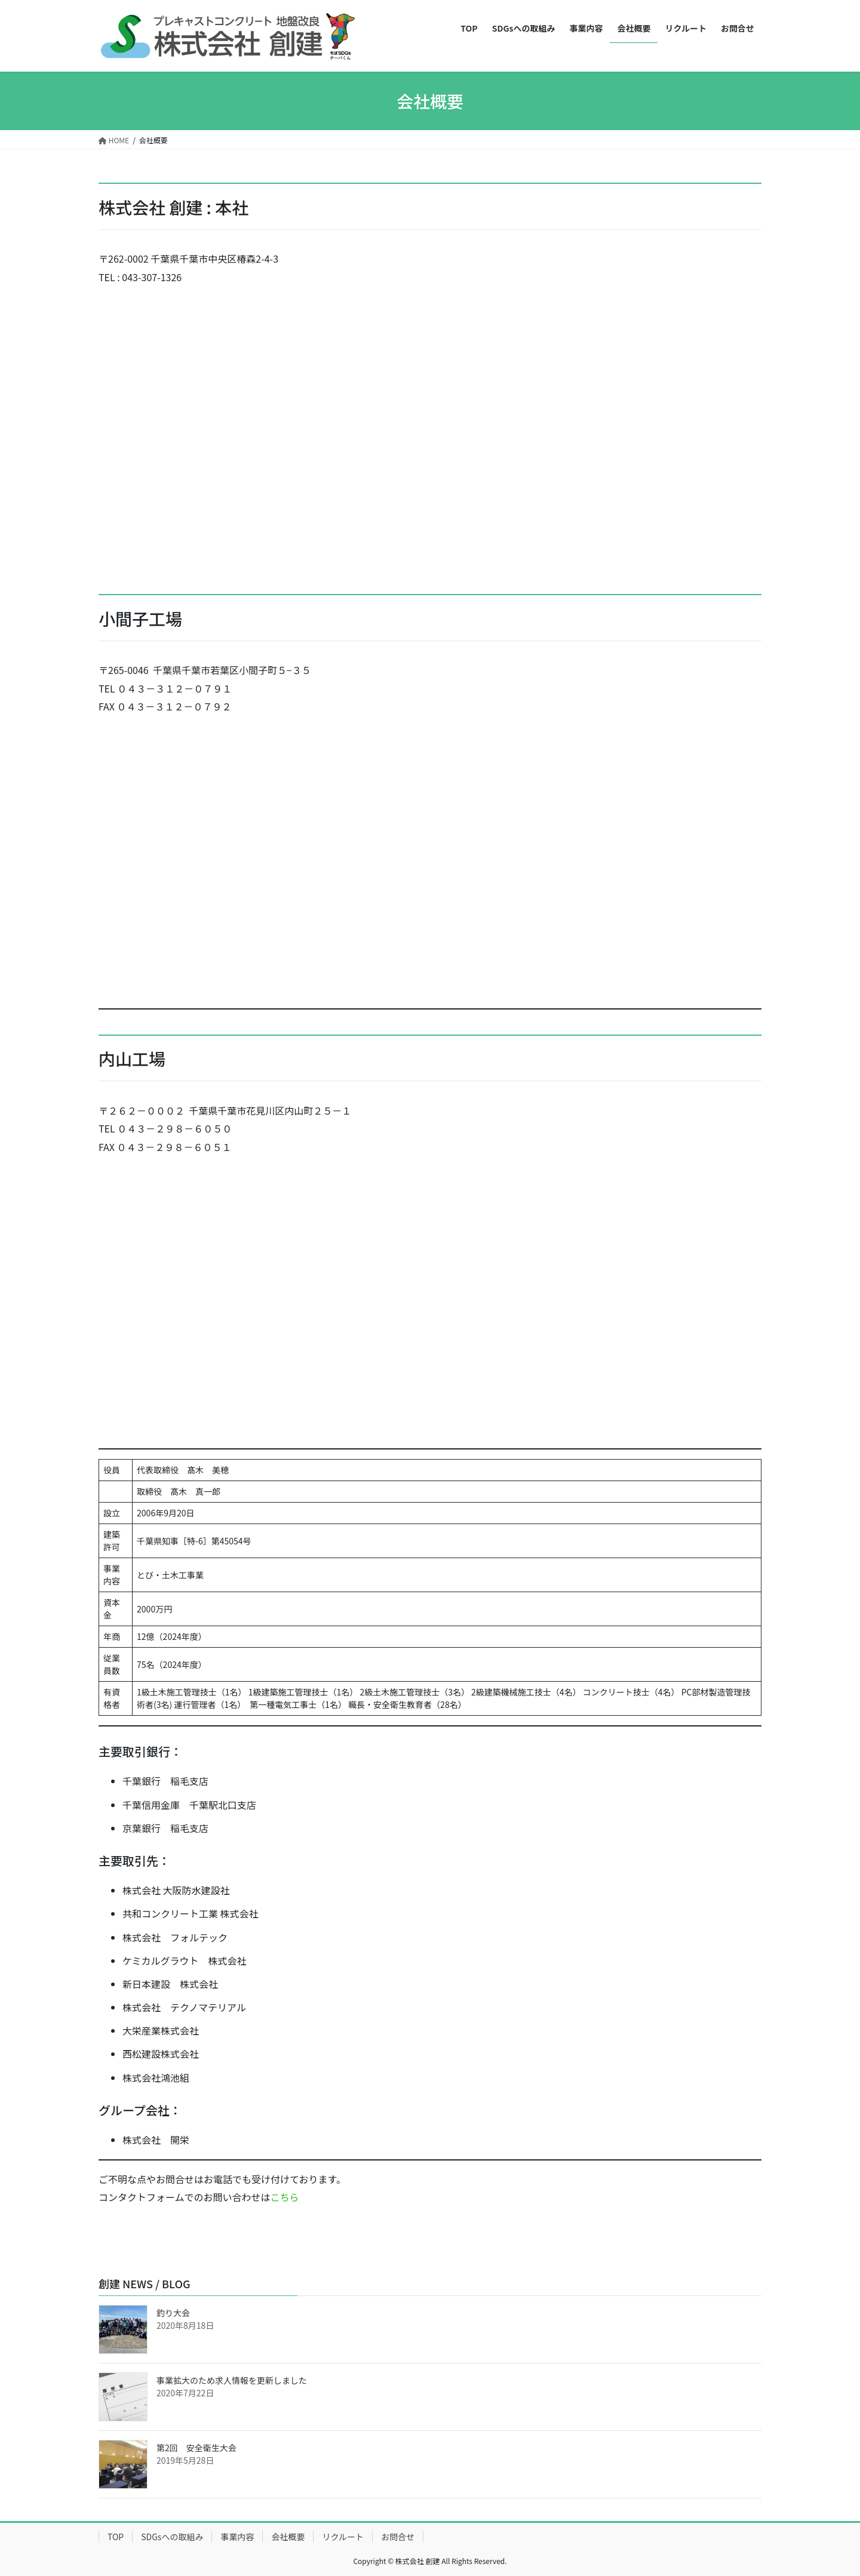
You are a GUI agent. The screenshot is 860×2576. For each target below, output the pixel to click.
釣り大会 (173, 2313)
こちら (285, 2197)
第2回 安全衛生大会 (196, 2448)
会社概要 (288, 2537)
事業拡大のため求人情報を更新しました (231, 2380)
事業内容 (237, 2537)
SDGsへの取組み (172, 2537)
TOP (116, 2537)
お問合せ (397, 2537)
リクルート (343, 2537)
